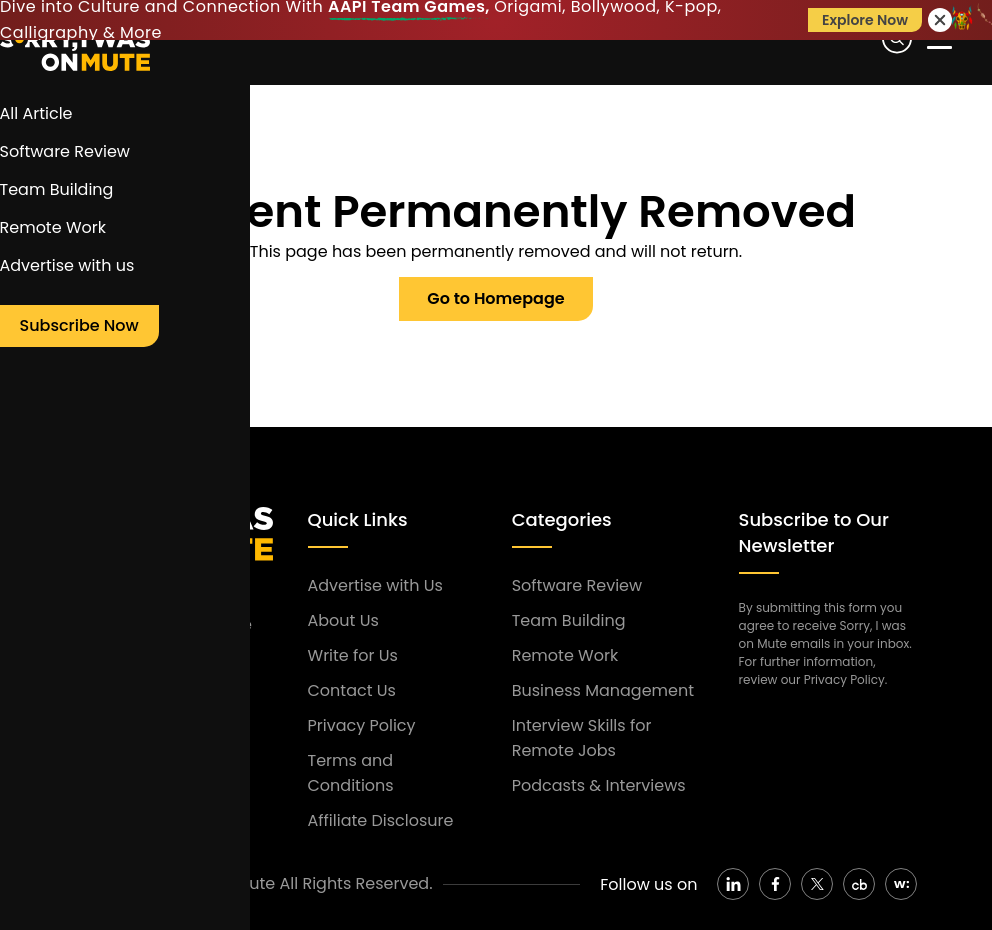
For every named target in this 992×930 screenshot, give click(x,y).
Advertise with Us (375, 585)
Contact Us (352, 690)
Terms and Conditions (351, 773)
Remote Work (565, 655)
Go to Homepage (495, 298)
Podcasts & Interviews (599, 785)
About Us (343, 620)
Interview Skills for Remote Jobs (582, 738)
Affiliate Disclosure (381, 820)
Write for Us (353, 655)
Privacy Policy (362, 725)
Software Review (577, 585)
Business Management (603, 690)
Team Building (569, 620)
